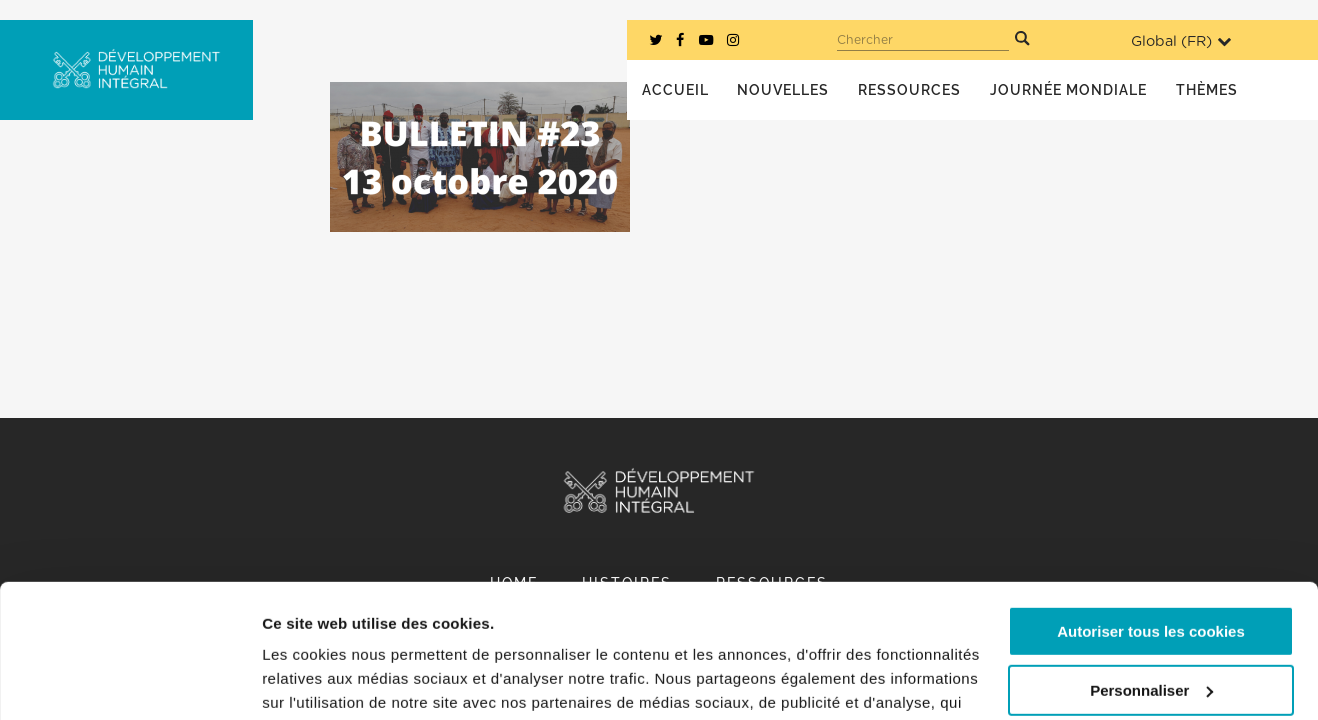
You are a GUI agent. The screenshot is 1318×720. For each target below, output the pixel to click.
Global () (1181, 41)
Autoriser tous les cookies (1151, 506)
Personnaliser (1151, 564)
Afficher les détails (329, 680)
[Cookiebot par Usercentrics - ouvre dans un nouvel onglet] (129, 681)
